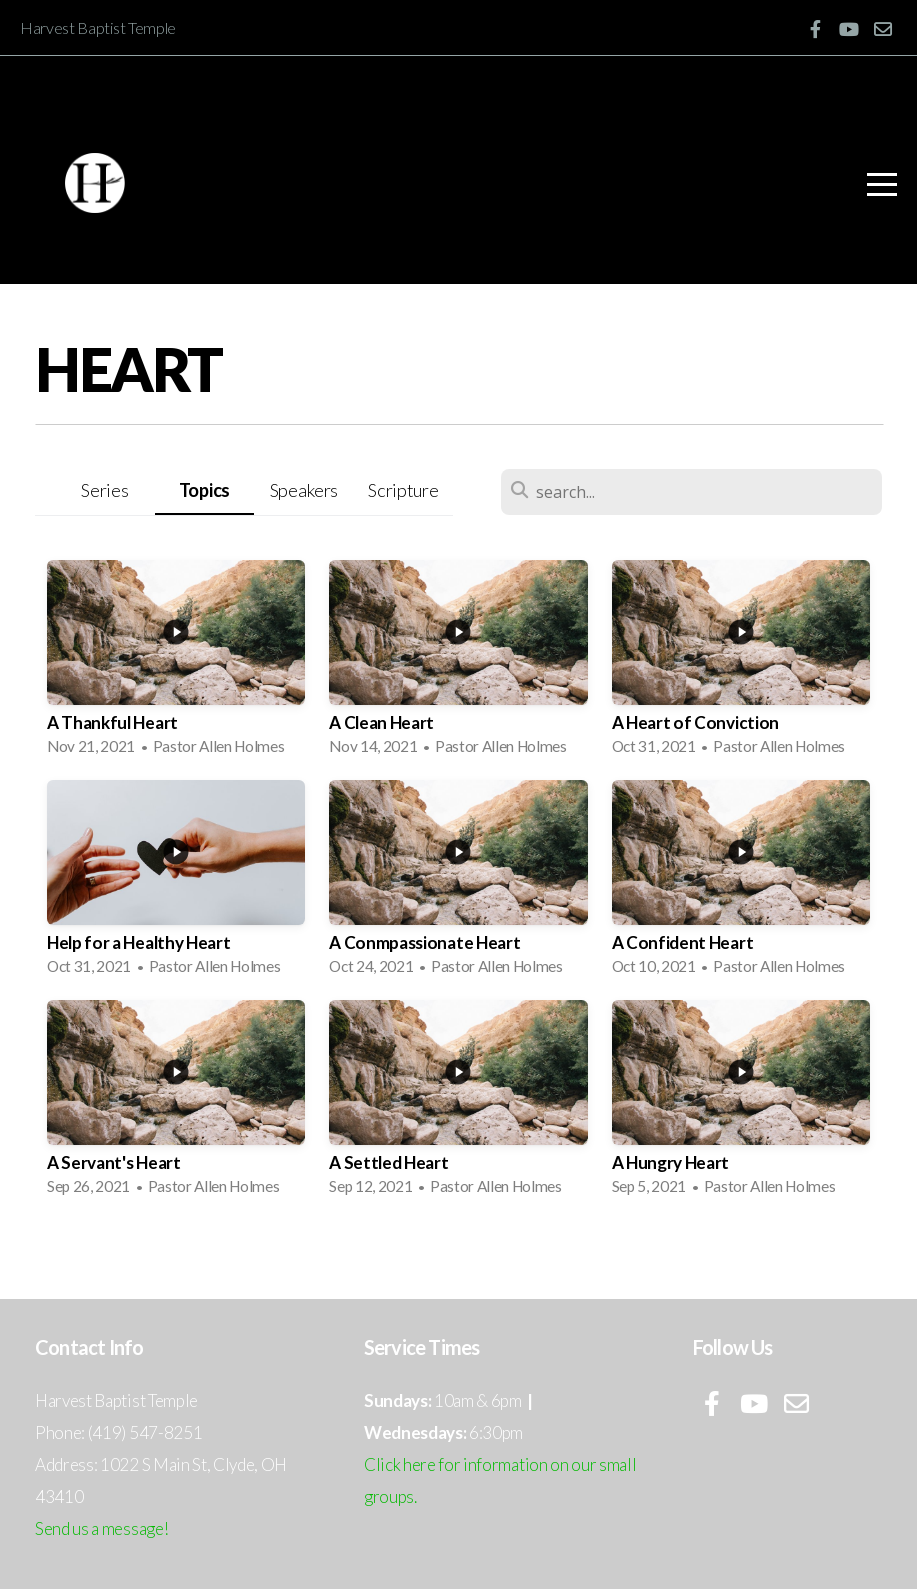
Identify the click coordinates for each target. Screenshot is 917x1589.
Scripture (403, 490)
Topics (204, 490)
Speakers (304, 490)
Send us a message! (101, 1528)
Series (104, 490)
